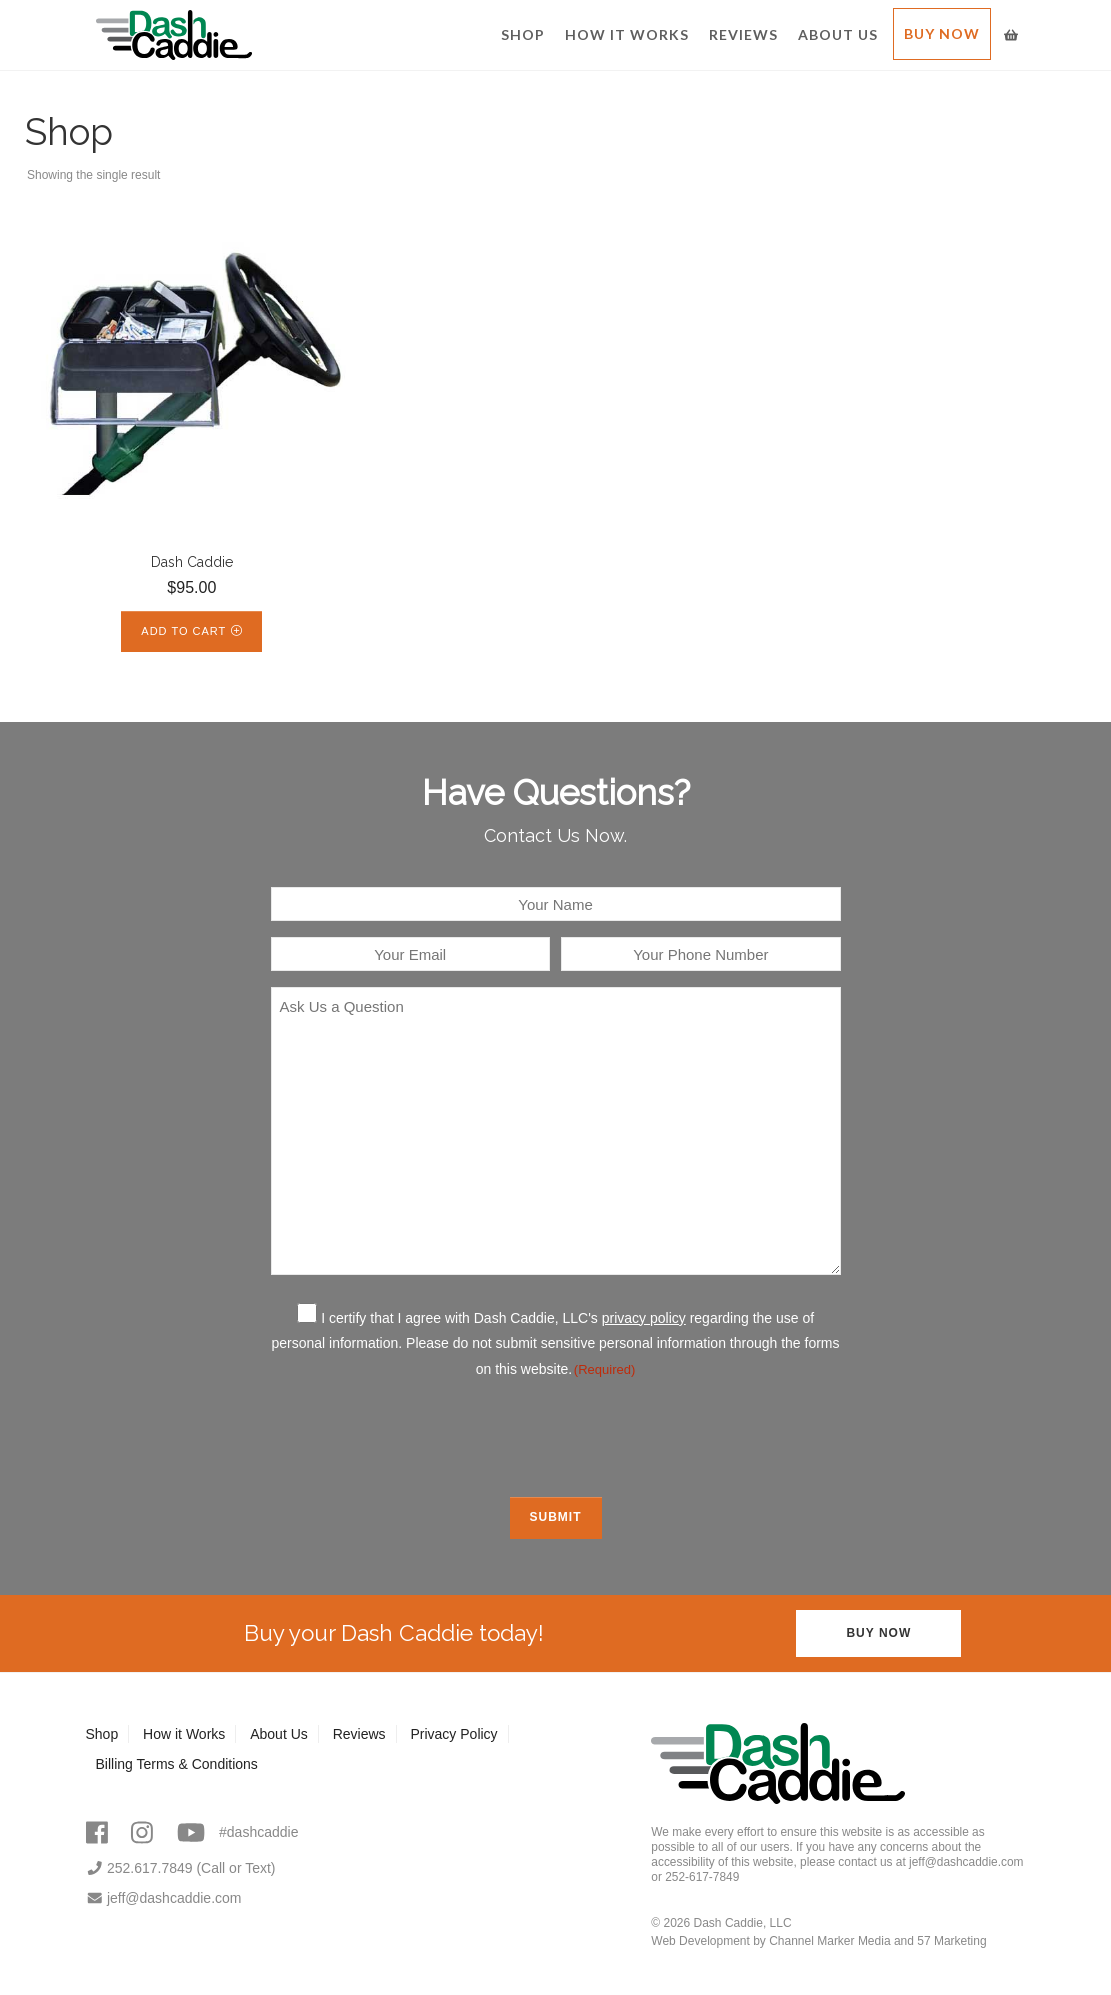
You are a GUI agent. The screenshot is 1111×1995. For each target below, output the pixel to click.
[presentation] (556, 1436)
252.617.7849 (139, 1868)
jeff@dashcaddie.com (164, 1898)
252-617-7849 (702, 1877)
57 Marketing (951, 1941)
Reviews (743, 34)
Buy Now (942, 33)
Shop (523, 34)
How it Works (627, 34)
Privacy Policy (453, 1734)
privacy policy (644, 1318)
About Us (838, 34)
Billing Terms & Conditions (177, 1764)
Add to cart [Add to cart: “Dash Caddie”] (183, 631)
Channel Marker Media (829, 1941)
